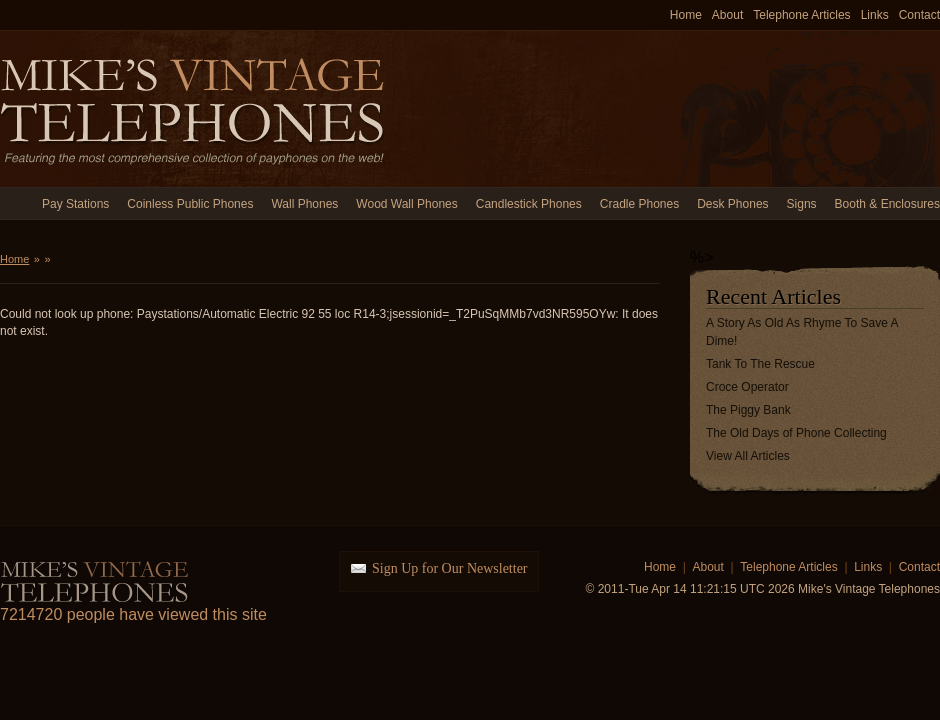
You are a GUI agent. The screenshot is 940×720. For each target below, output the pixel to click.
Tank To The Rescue (760, 364)
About (727, 15)
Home (686, 15)
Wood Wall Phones (406, 204)
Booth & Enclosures (887, 204)
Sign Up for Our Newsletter (450, 568)
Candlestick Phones (529, 204)
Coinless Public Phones (190, 204)
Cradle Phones (639, 204)
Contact (919, 15)
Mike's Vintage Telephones (195, 108)
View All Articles (748, 456)
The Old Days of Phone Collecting (796, 433)
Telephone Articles (801, 15)
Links (875, 15)
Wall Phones (304, 204)
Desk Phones (732, 204)
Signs (802, 204)
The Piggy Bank (748, 410)
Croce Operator (747, 387)
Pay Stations (75, 204)
